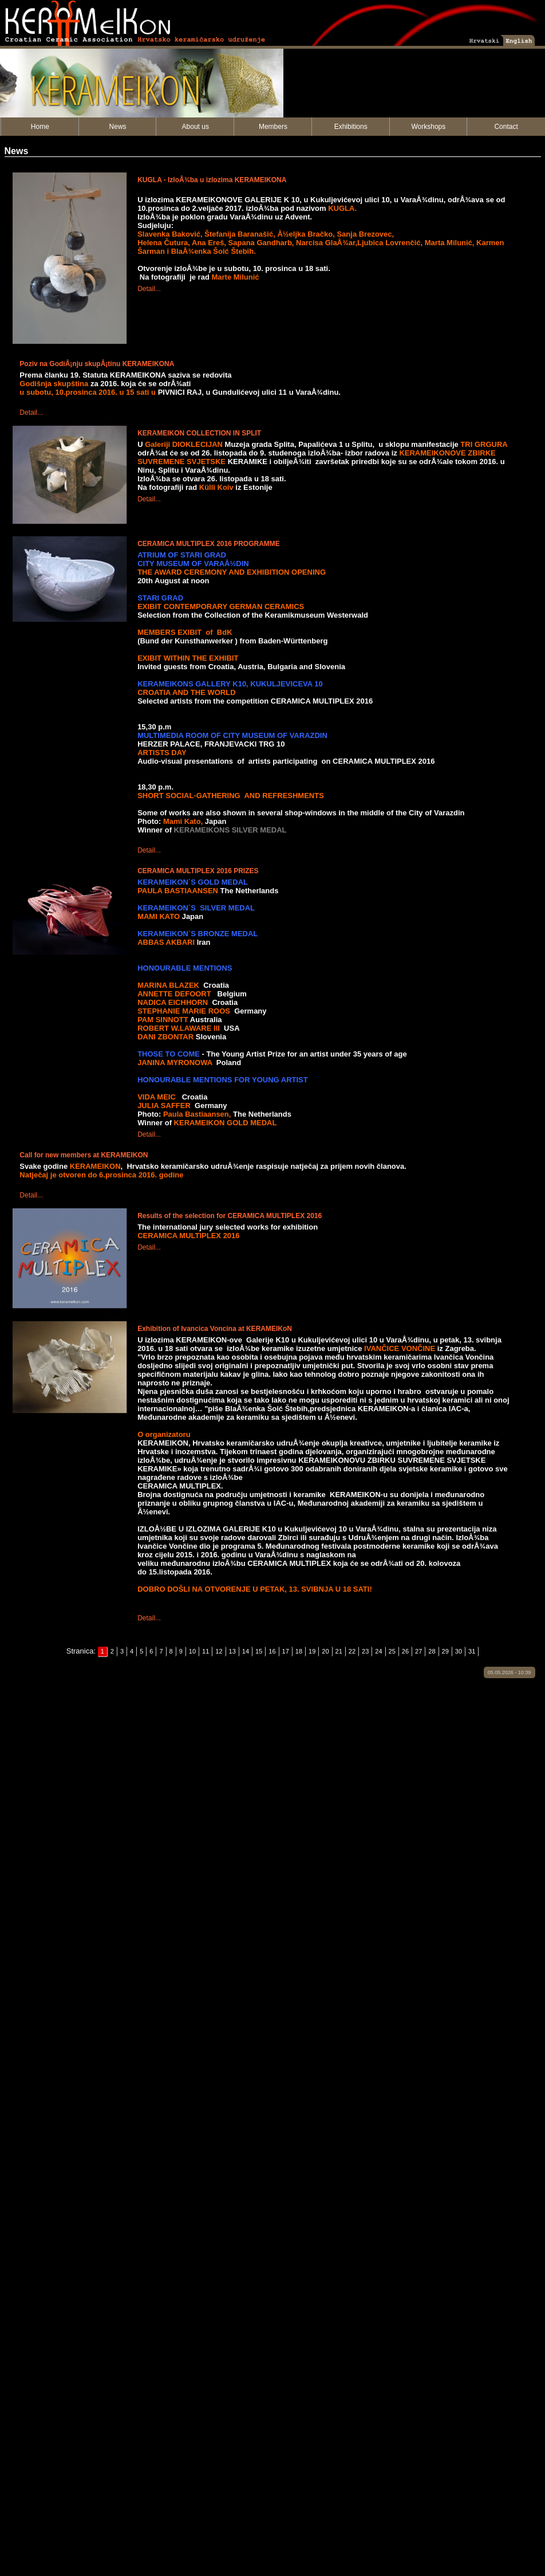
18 (298, 1651)
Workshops (428, 127)
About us (195, 127)
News (118, 127)
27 (418, 1651)
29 (445, 1651)
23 (365, 1651)
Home (40, 127)
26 (405, 1651)
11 (205, 1651)
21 (338, 1651)
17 (285, 1651)
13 (232, 1651)
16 (271, 1651)
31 (471, 1651)
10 (192, 1651)
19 (312, 1651)
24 (378, 1651)
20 (325, 1651)
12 (218, 1651)
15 (258, 1651)
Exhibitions (351, 127)
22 (352, 1651)
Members (273, 127)
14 (245, 1651)
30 (458, 1651)
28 (431, 1651)
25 (392, 1651)
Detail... (149, 289)
